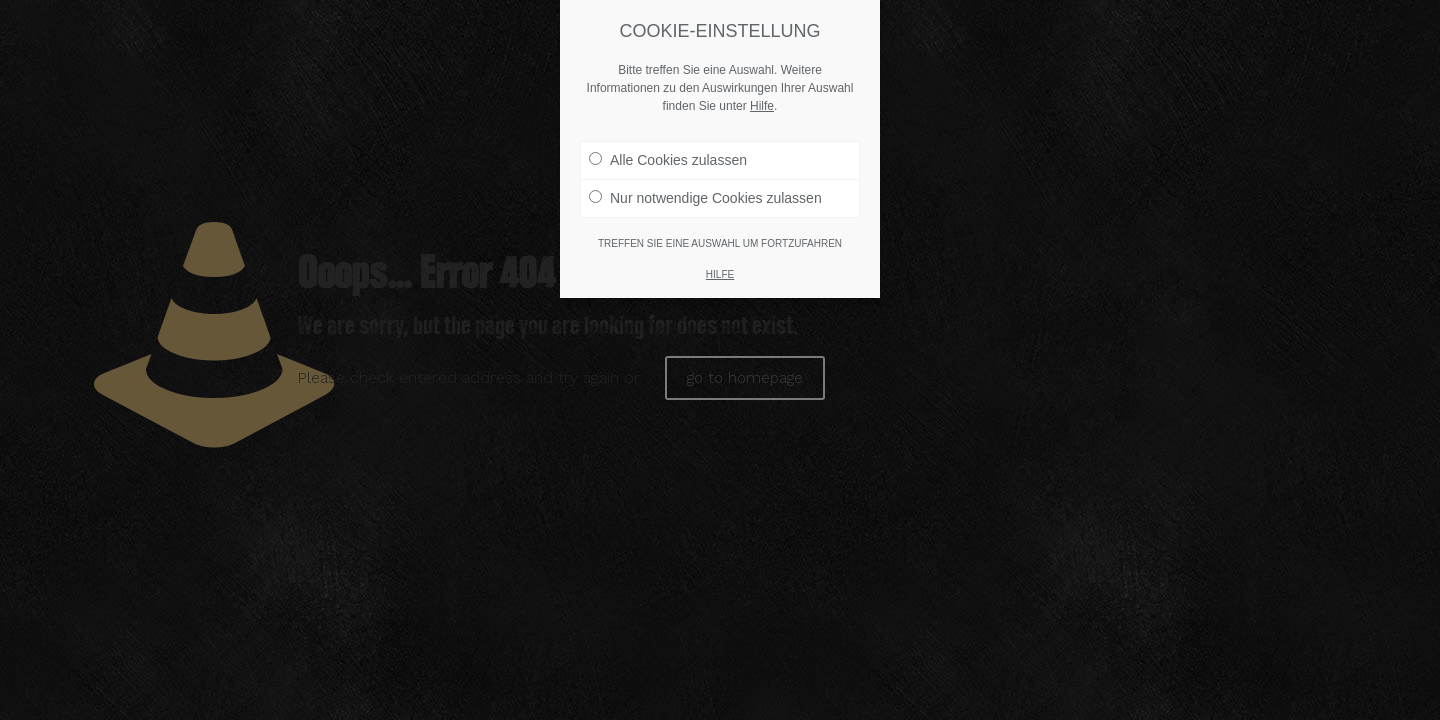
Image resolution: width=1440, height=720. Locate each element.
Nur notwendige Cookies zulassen (705, 198)
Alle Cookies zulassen (668, 160)
